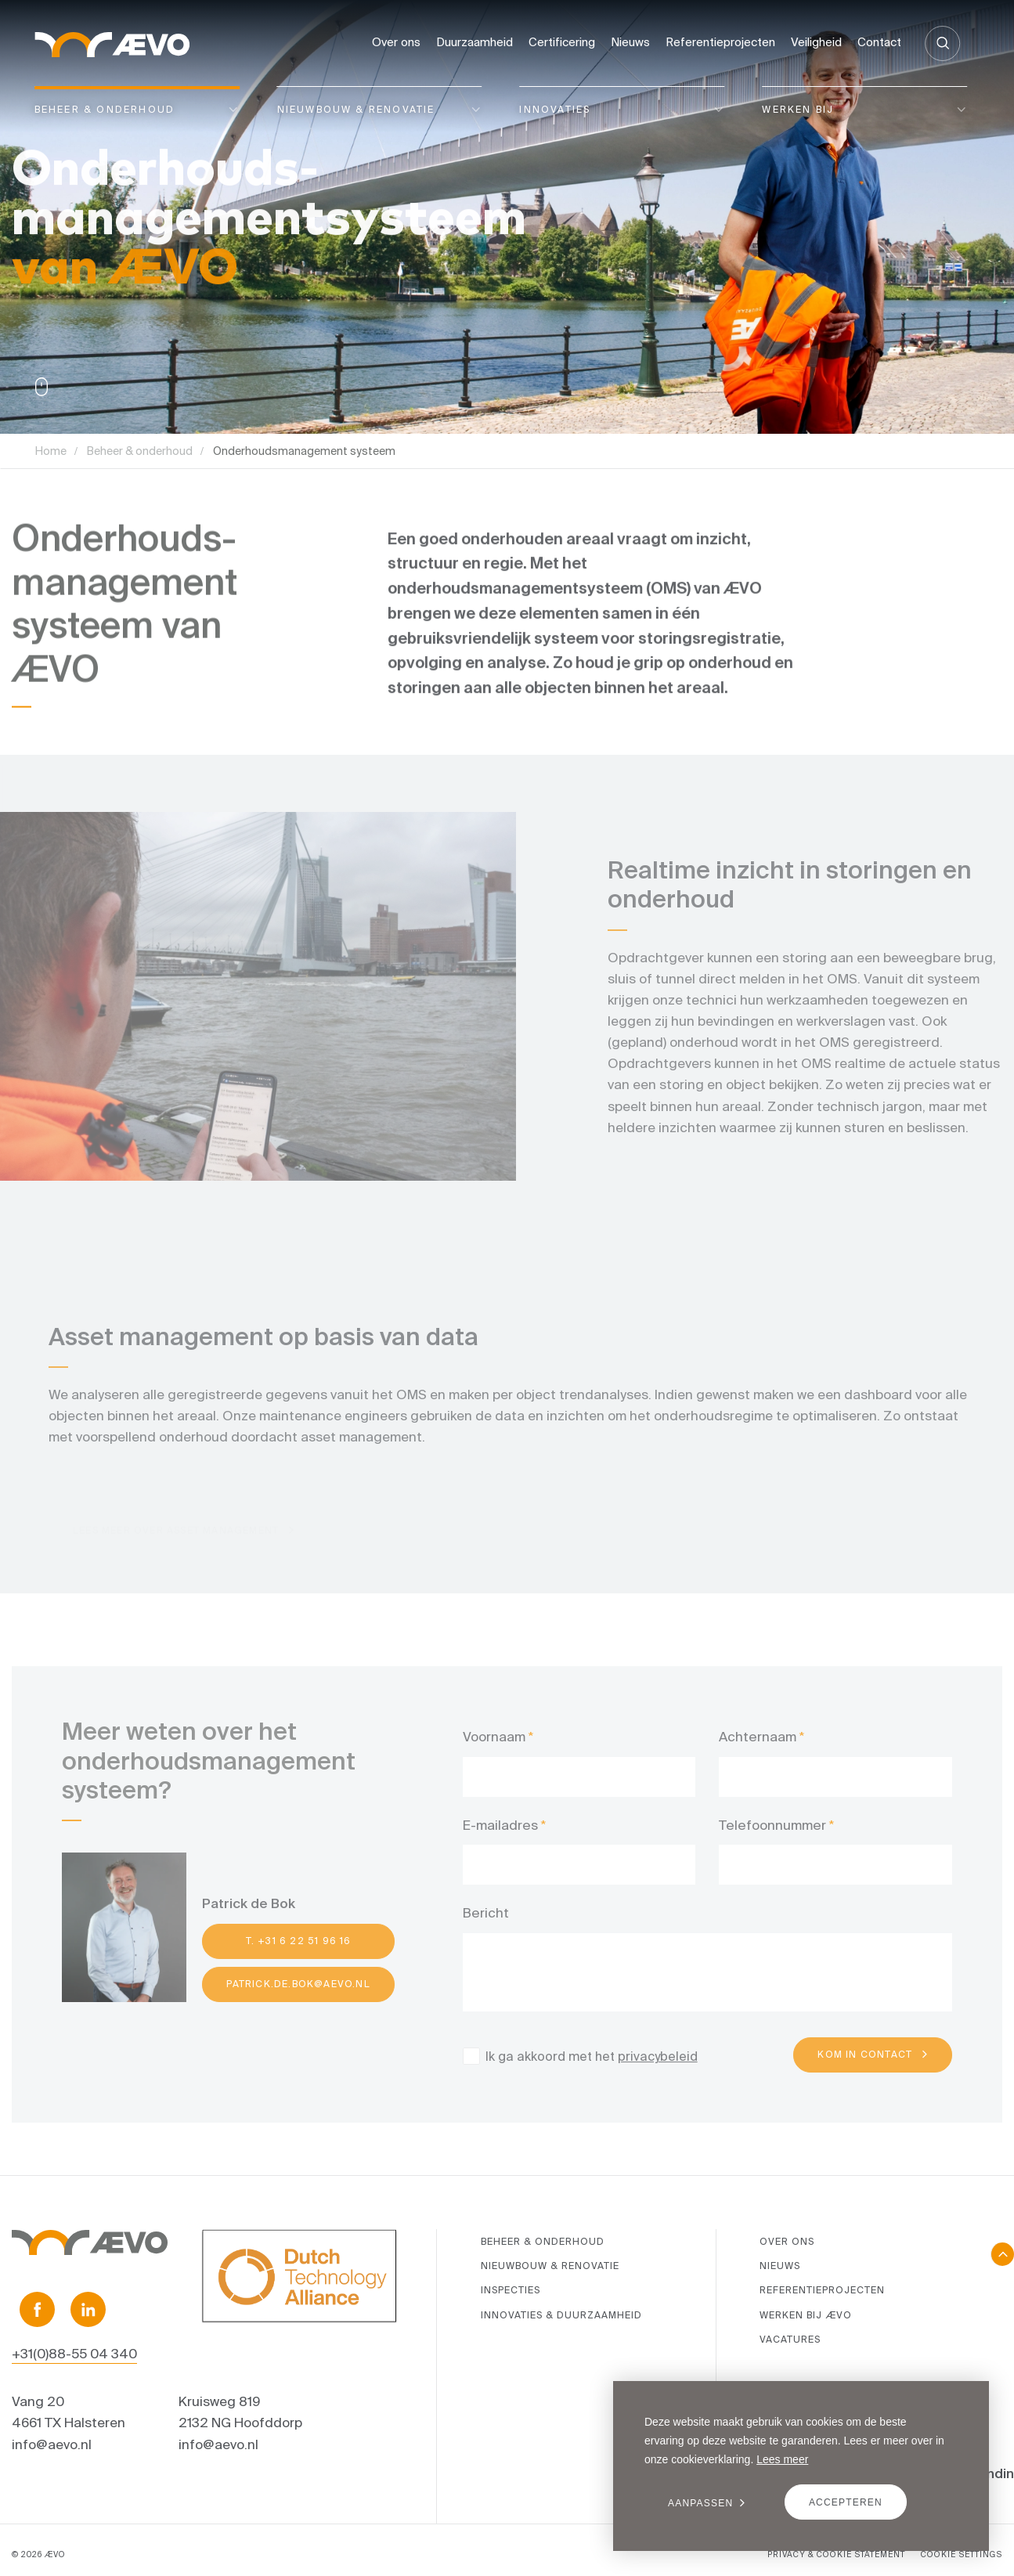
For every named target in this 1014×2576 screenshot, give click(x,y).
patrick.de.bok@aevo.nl (298, 1999)
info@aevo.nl (52, 2444)
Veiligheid (816, 42)
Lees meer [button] (782, 2459)
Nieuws (630, 42)
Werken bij (798, 109)
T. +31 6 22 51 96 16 (299, 1956)
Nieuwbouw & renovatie (356, 109)
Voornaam (494, 1751)
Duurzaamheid (474, 42)
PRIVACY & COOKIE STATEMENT (836, 2554)
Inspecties (510, 2290)
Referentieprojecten (720, 42)
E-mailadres (500, 1840)
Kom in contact (864, 2070)
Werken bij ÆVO (806, 2315)
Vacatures (790, 2339)
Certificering (562, 42)
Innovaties (554, 109)
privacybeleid (658, 2071)
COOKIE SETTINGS (961, 2554)
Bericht (486, 1928)
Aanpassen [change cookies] (700, 2503)
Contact (879, 42)
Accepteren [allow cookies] (845, 2502)
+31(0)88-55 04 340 (74, 2353)
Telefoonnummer (772, 1840)
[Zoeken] (942, 43)
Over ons (396, 42)
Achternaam (757, 1751)
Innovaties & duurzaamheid (561, 2315)
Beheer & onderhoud (104, 109)
